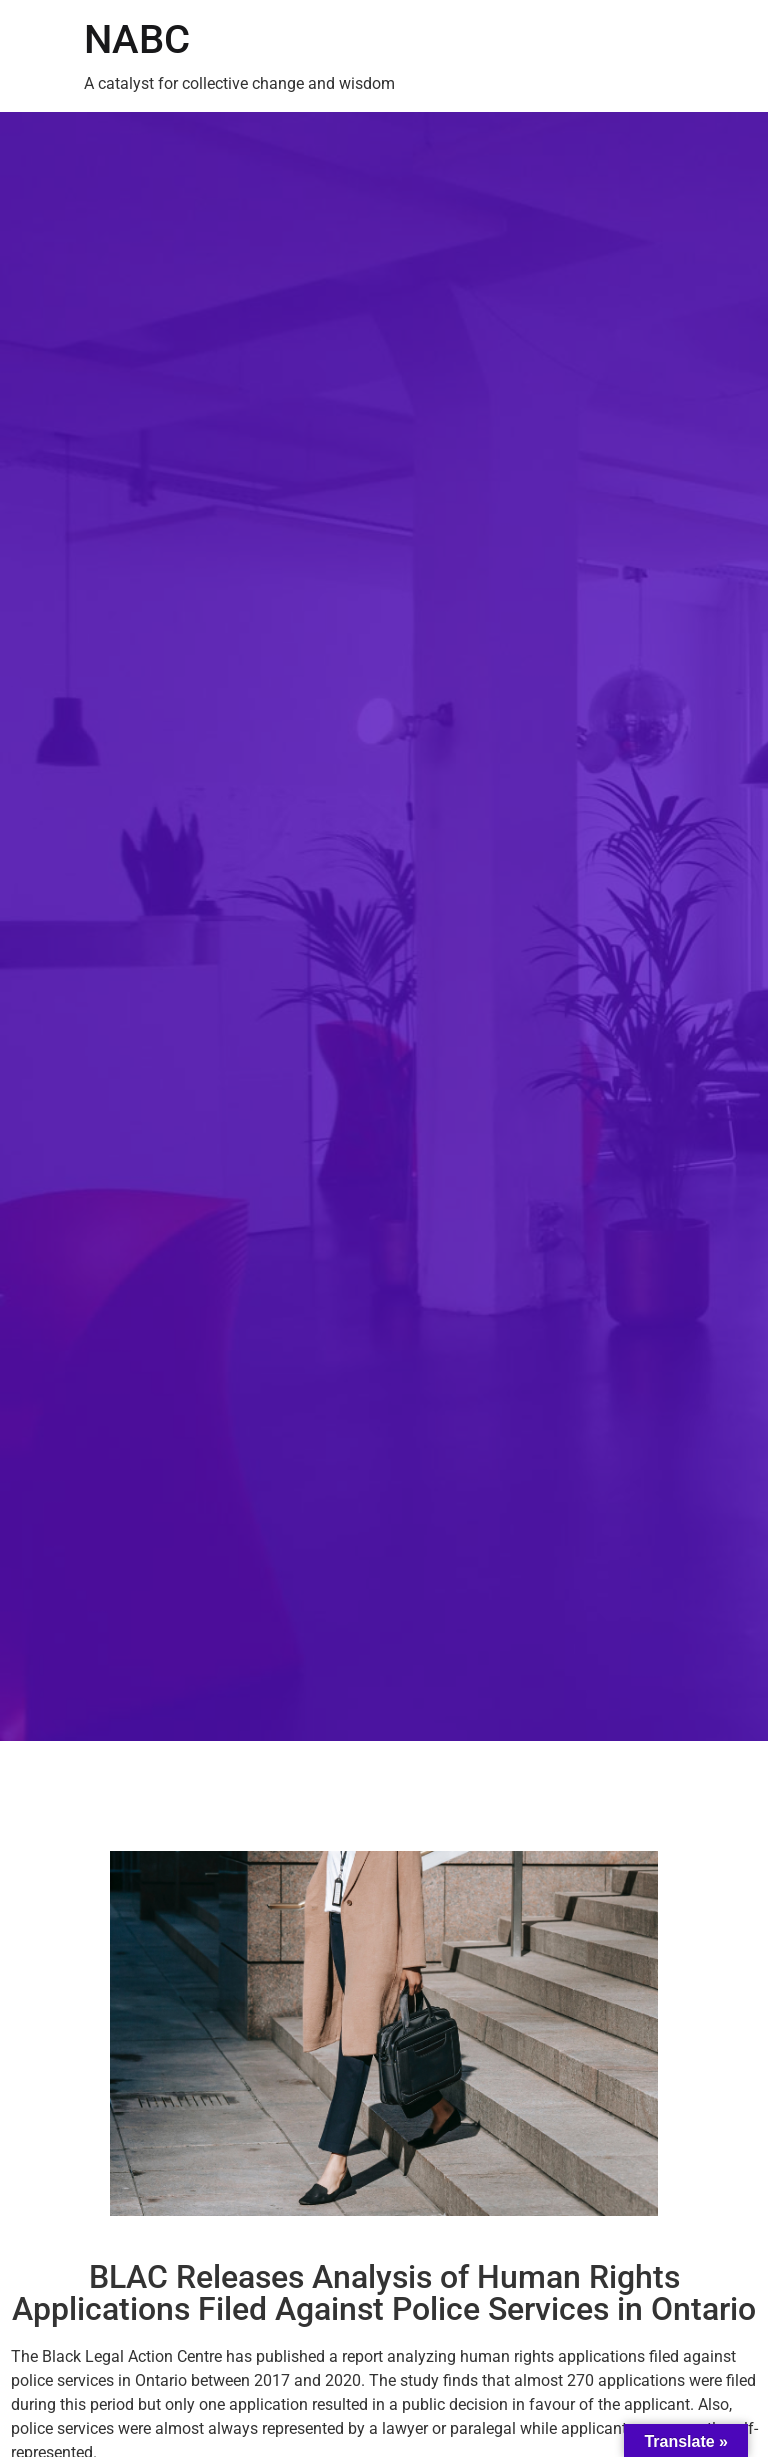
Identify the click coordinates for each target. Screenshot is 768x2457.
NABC (137, 39)
